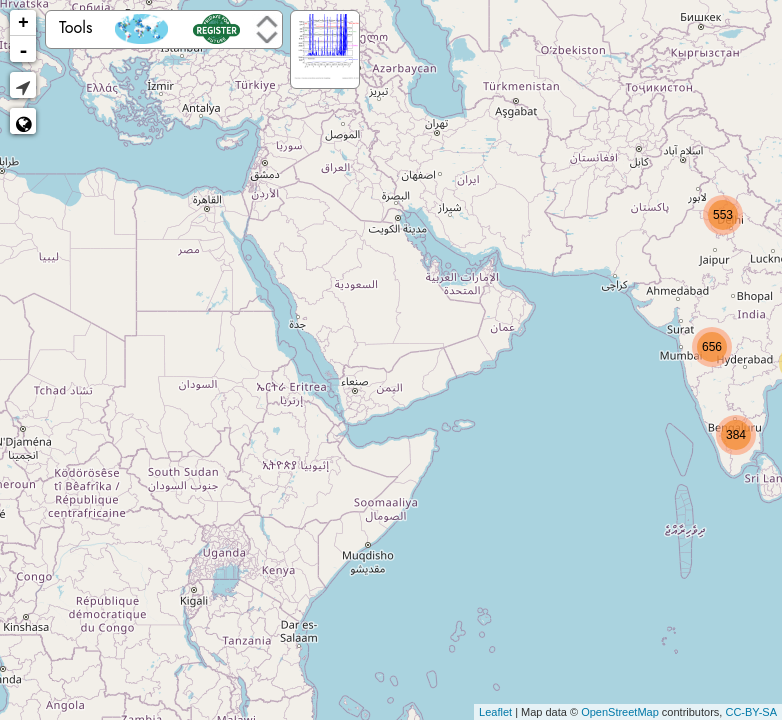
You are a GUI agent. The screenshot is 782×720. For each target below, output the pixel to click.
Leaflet (495, 712)
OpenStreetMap (620, 712)
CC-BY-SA (751, 712)
